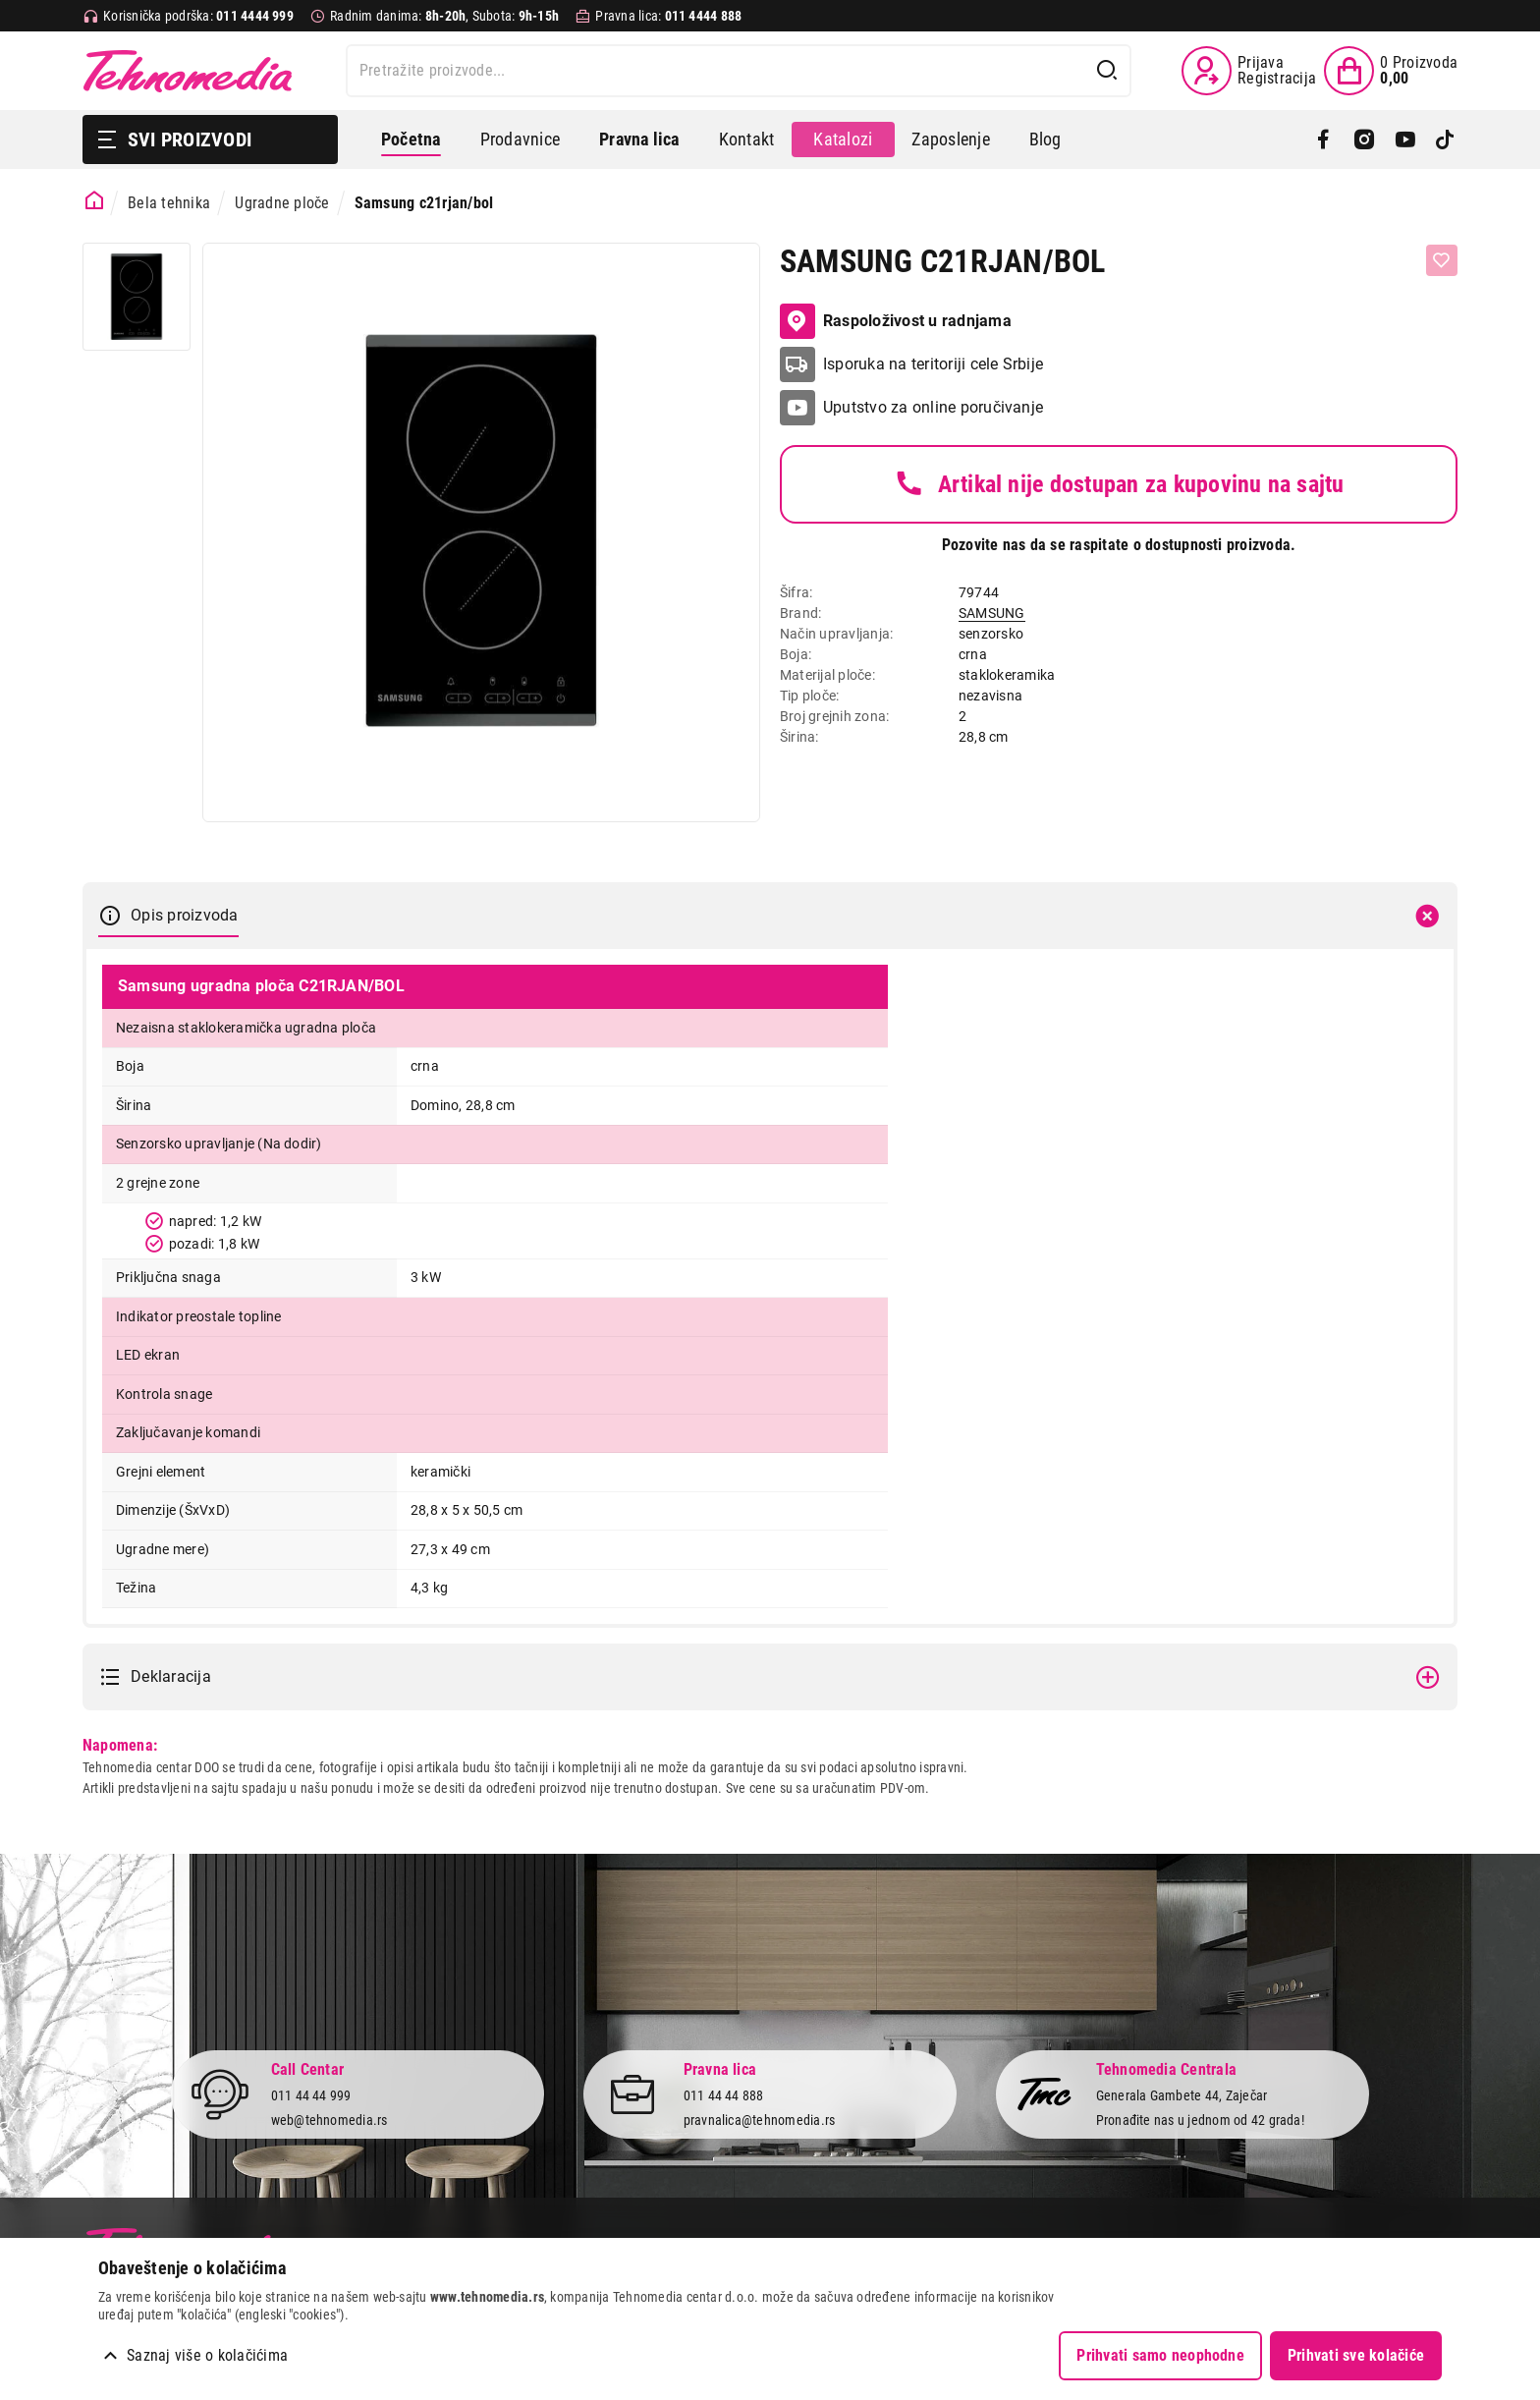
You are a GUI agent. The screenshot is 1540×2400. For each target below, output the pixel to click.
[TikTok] (1445, 139)
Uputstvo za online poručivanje (933, 407)
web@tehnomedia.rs (329, 2120)
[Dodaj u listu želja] (1442, 260)
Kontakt (747, 139)
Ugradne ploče (282, 203)
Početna (411, 139)
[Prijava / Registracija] (1249, 70)
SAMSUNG (992, 613)
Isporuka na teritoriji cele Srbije (933, 364)
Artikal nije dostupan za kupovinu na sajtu (1118, 484)
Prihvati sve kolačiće (1356, 2355)
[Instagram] (1363, 139)
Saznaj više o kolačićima (207, 2355)
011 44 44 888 (724, 2096)
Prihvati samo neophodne (1160, 2355)
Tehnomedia (187, 70)
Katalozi (842, 139)
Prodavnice (520, 139)
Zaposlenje (950, 139)
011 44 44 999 (311, 2096)
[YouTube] (1405, 139)
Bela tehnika (169, 203)
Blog (1045, 139)
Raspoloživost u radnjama (896, 321)
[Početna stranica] (94, 201)
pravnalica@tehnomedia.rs (760, 2120)
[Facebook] (1323, 139)
